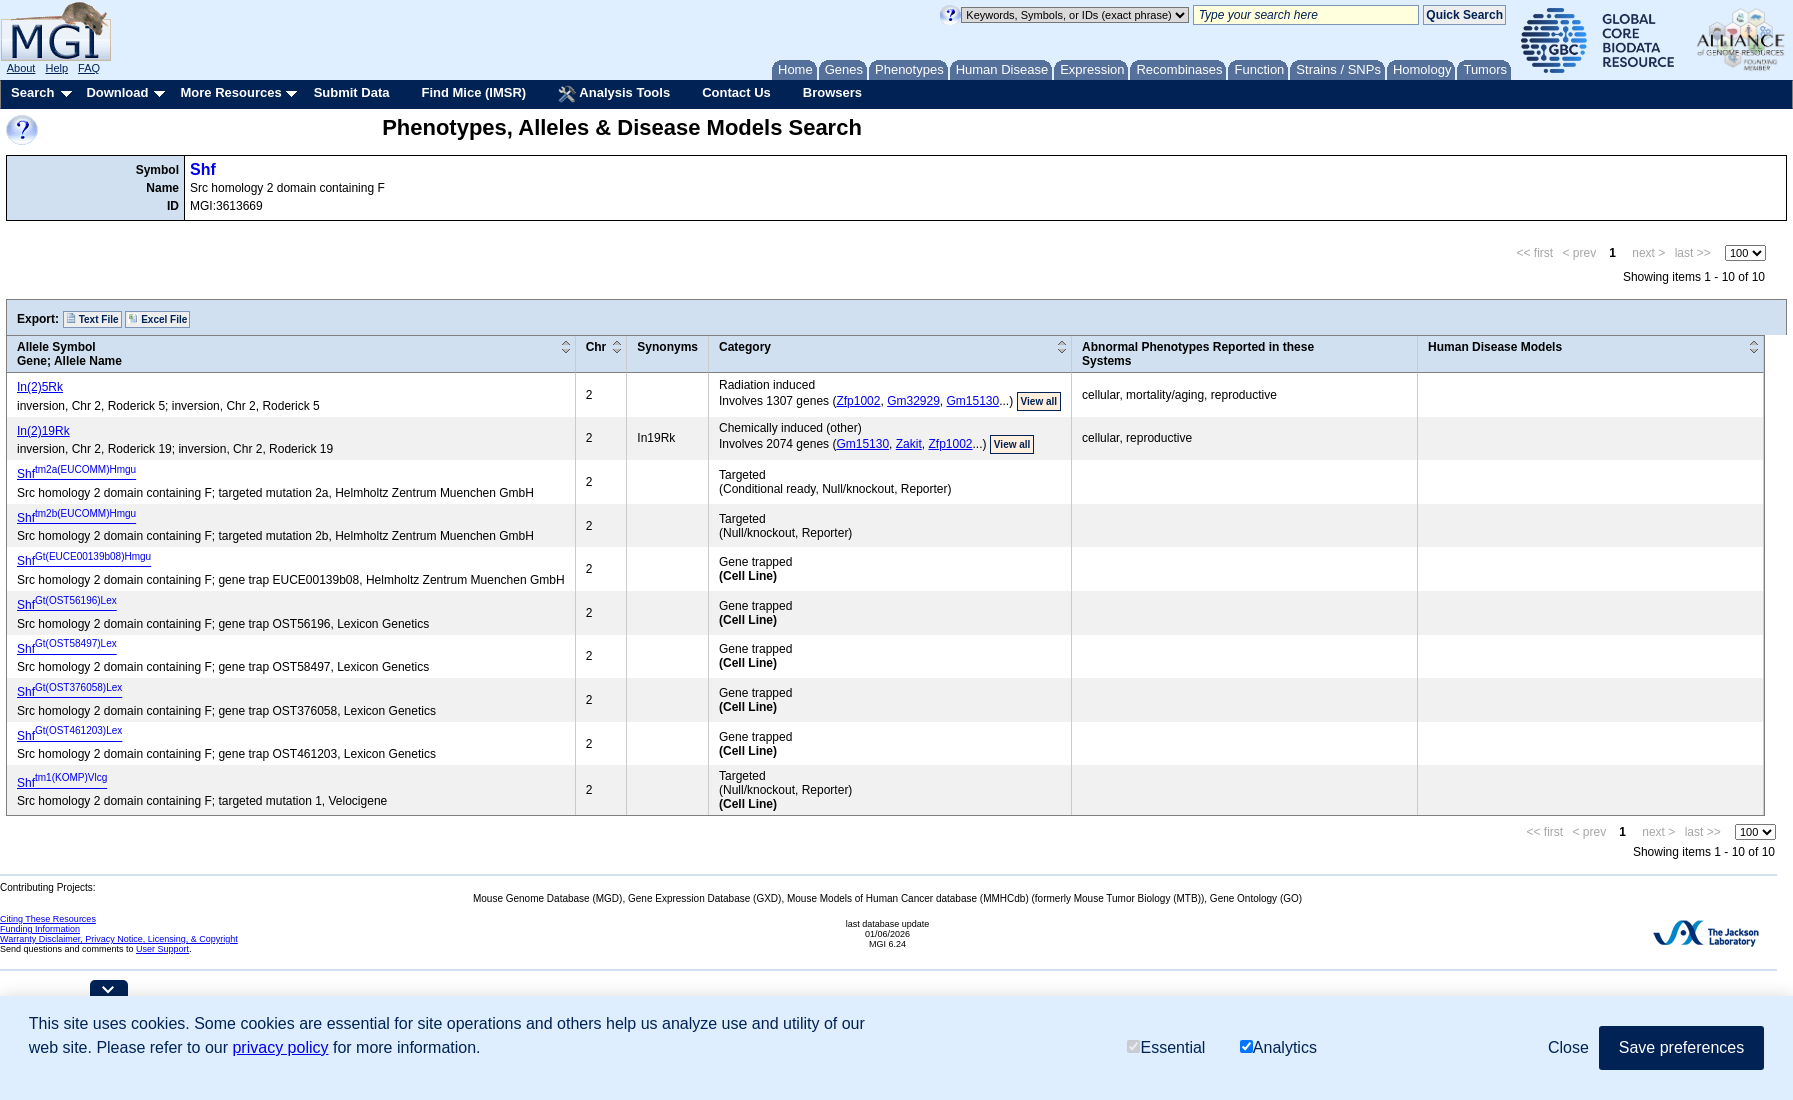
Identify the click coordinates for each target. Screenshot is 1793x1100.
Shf (203, 169)
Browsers (832, 92)
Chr (596, 347)
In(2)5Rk (40, 387)
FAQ (89, 68)
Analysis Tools (614, 94)
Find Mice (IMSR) (473, 92)
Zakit (909, 444)
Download (117, 92)
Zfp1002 (858, 401)
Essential (1166, 1047)
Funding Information (40, 929)
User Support (162, 949)
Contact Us (736, 92)
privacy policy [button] (280, 1047)
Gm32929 (913, 401)
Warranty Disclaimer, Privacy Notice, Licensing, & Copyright (119, 939)
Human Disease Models (1495, 347)
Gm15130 (973, 401)
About (21, 68)
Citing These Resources (48, 919)
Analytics (1278, 1047)
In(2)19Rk (43, 431)
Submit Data (352, 92)
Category (745, 347)
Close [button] (1568, 1047)
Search (32, 92)
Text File (92, 319)
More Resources (230, 92)
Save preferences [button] (1681, 1047)
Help (56, 68)
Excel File (157, 319)
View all (1039, 401)
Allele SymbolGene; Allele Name (69, 354)
